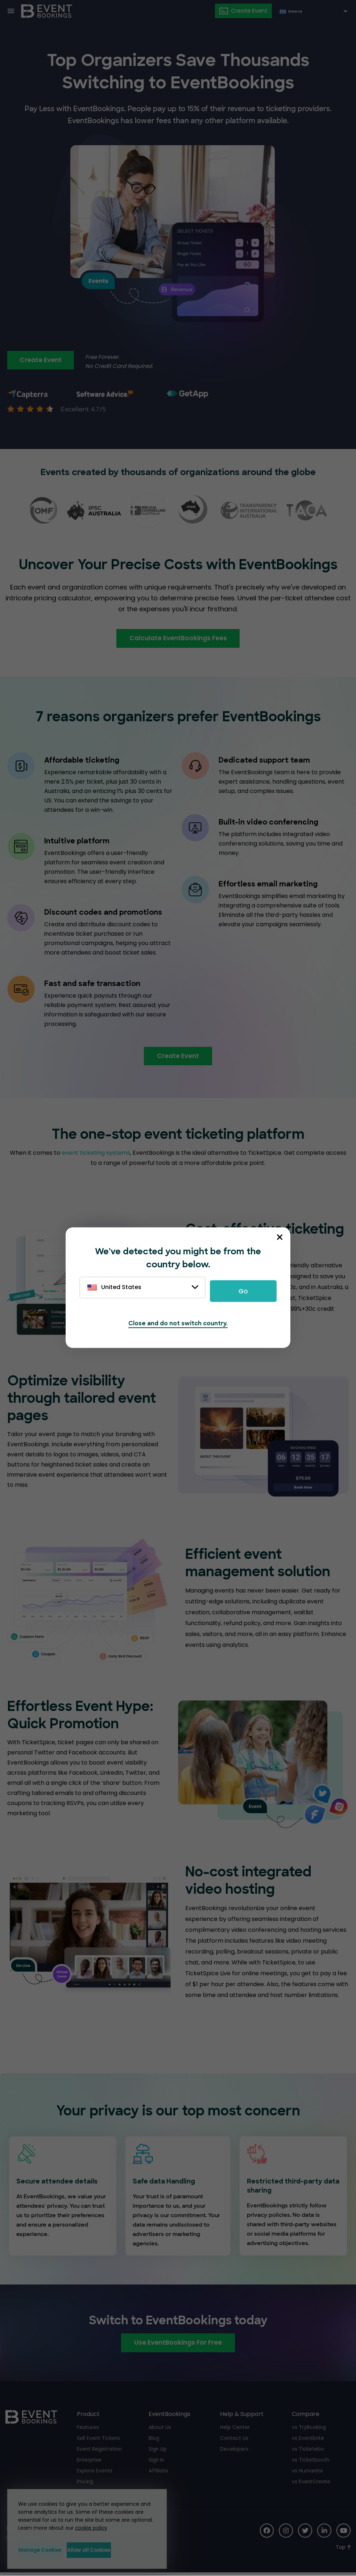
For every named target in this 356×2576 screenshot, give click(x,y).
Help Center (235, 2429)
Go (243, 1291)
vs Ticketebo (308, 2451)
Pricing (85, 2484)
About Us (160, 2429)
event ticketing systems (96, 1154)
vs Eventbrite (308, 2440)
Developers (234, 2451)
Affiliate (158, 2473)
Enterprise (89, 2462)
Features (88, 2429)
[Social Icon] (265, 2533)
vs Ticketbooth (311, 2462)
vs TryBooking (309, 2429)
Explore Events (95, 2473)
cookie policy (88, 2527)
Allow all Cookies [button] (120, 2550)
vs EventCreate (311, 2484)
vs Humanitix (308, 2473)
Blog (154, 2440)
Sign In (157, 2462)
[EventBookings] (47, 11)
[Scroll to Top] (343, 2550)
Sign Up (158, 2451)
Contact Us (234, 2440)
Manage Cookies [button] (48, 2550)
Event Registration (100, 2451)
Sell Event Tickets (98, 2440)
